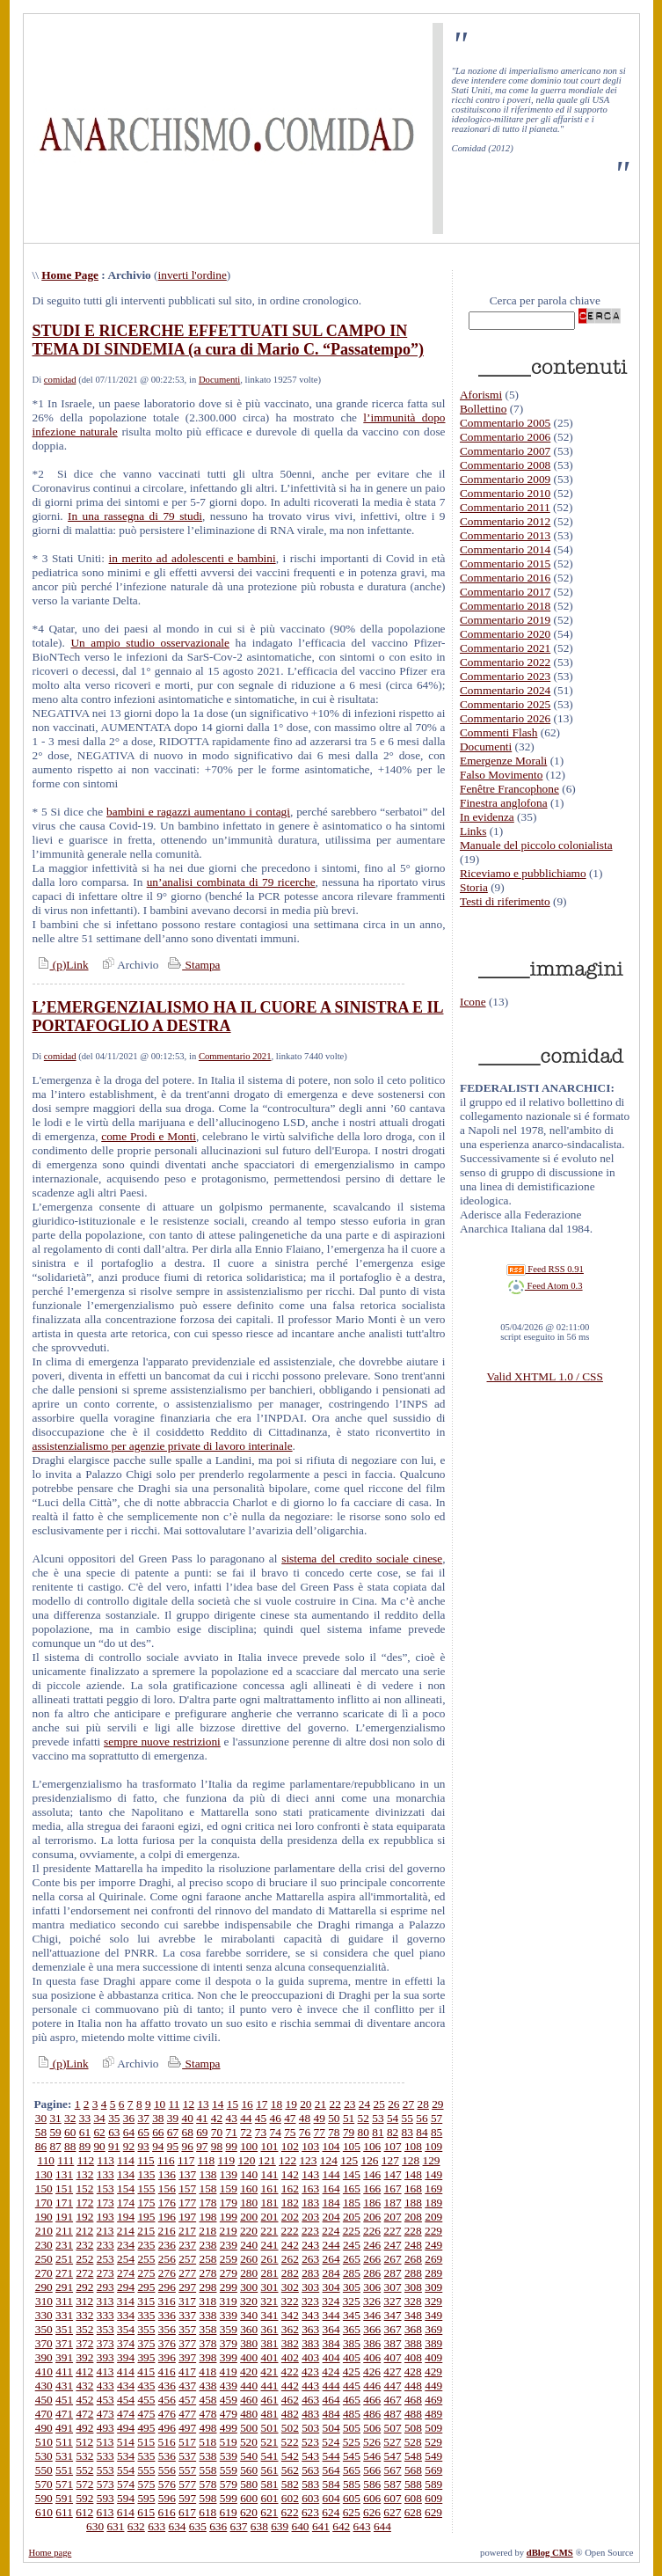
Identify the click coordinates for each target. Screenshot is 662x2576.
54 (392, 2118)
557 (187, 2470)
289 (433, 2273)
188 (413, 2202)
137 (187, 2174)
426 (372, 2371)
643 (362, 2526)
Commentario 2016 (505, 577)
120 (246, 2160)
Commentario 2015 (505, 563)
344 (331, 2315)
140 (249, 2174)
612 (84, 2512)
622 (290, 2512)
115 (146, 2160)
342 (290, 2315)
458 (207, 2399)
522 (290, 2441)
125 (349, 2160)
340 (249, 2315)
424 (330, 2371)
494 (126, 2427)
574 (126, 2484)
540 (249, 2456)
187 (393, 2202)
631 (115, 2526)
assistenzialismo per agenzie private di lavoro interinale (163, 1446)
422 (290, 2371)
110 (46, 2160)
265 (351, 2258)
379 (228, 2343)
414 (126, 2371)
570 (44, 2484)
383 (310, 2343)
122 (287, 2160)
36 (129, 2118)
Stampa (192, 964)
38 (158, 2118)
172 (84, 2202)
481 (270, 2413)
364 (331, 2329)
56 (421, 2118)
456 (167, 2399)
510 (44, 2441)
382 (290, 2343)
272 (84, 2273)
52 (363, 2118)
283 (310, 2273)
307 (393, 2287)
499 (228, 2427)
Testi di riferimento (505, 901)
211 (64, 2230)
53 (377, 2118)
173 (105, 2202)
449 (433, 2385)
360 (249, 2329)
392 (84, 2357)
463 (310, 2399)
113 (106, 2160)
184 (331, 2202)
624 (330, 2512)
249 (433, 2244)
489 (433, 2413)
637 (239, 2526)
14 (217, 2104)
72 (245, 2132)
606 (372, 2498)
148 (413, 2174)
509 (433, 2427)
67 (172, 2132)
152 (84, 2188)
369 (433, 2329)
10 (159, 2104)
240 (249, 2244)
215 (146, 2230)
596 (167, 2498)
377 (187, 2343)
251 (64, 2258)
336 (167, 2315)
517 (187, 2441)
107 (393, 2146)
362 (290, 2329)
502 (290, 2427)
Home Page (69, 275)
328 (413, 2301)
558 (207, 2470)
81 (377, 2132)
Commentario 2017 (505, 591)
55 (407, 2118)
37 (143, 2118)
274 (126, 2273)
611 (64, 2512)
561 (270, 2470)
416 (167, 2371)
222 (290, 2230)
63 (114, 2132)
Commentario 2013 (505, 535)
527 (392, 2441)
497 (187, 2427)
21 (320, 2104)
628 (413, 2512)
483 (310, 2413)
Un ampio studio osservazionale (149, 642)
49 (319, 2118)
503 (310, 2427)
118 (206, 2160)
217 (187, 2230)
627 (392, 2512)
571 (64, 2484)
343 (310, 2315)
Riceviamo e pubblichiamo (523, 873)
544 (331, 2456)
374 (126, 2343)
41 (201, 2118)
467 (393, 2399)
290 (44, 2287)
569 (433, 2470)
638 (259, 2526)
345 (351, 2315)
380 (249, 2343)
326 (372, 2301)
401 (270, 2357)
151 (64, 2188)
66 (158, 2132)
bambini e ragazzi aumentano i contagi (198, 811)
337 (187, 2315)
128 (410, 2160)
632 (136, 2526)
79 (348, 2132)
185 (351, 2202)
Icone (473, 1001)
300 (249, 2287)
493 (105, 2427)
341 (270, 2315)
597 (187, 2498)
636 (218, 2526)
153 (105, 2188)
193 (105, 2216)
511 (64, 2441)
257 (187, 2258)
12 (188, 2104)
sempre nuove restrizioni (162, 1741)
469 (433, 2399)
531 (64, 2456)
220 (249, 2230)
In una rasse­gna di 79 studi (135, 516)
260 (249, 2258)
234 (126, 2244)
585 (351, 2484)
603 (310, 2498)
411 (64, 2371)
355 (146, 2329)
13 (202, 2104)
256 (167, 2258)
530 (44, 2456)
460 (249, 2399)
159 (228, 2188)
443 (310, 2385)
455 (146, 2399)
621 (269, 2512)
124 (329, 2160)
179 (228, 2202)
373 (105, 2343)
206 (372, 2216)
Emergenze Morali (503, 760)
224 (330, 2230)
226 (372, 2230)
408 (413, 2357)
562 (290, 2470)
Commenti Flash (499, 732)
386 (372, 2343)
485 (351, 2413)
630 (95, 2526)
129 (431, 2160)
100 (249, 2146)
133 (105, 2174)
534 (126, 2456)
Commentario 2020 (505, 633)
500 (249, 2427)
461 (270, 2399)
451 (64, 2399)
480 (249, 2413)
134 (126, 2174)
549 (433, 2456)
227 (392, 2230)
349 (433, 2315)
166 (372, 2188)
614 (126, 2512)
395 (146, 2357)
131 (64, 2174)
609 (433, 2498)
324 (330, 2301)
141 (270, 2174)
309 (433, 2287)
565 (351, 2470)
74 (275, 2132)
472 (84, 2413)
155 (146, 2188)
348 (413, 2315)
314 (126, 2301)
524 (330, 2441)
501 (270, 2427)
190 (44, 2216)
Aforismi (481, 394)
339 (228, 2315)
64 (129, 2132)
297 (187, 2287)
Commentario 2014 (505, 549)
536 (167, 2456)
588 (413, 2484)
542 (290, 2456)
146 (372, 2174)
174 (126, 2202)
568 (413, 2470)
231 (64, 2244)
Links (473, 831)
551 (64, 2470)
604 (331, 2498)
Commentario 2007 (505, 450)
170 (44, 2202)
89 (85, 2146)
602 (290, 2498)
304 (331, 2287)
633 (156, 2526)
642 (341, 2526)
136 (167, 2174)
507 (393, 2427)
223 (310, 2230)
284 (331, 2273)
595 (146, 2498)
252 (84, 2258)
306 (372, 2287)
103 (310, 2146)
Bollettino (483, 408)
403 (310, 2357)
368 (413, 2329)
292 (84, 2287)
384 (331, 2343)
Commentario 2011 (505, 507)
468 (413, 2399)
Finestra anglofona (504, 802)
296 (167, 2287)
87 (55, 2146)
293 (105, 2287)
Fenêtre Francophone (509, 788)
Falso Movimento (501, 774)
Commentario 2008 (505, 465)
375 (146, 2343)
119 (227, 2160)
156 (167, 2188)
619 (228, 2512)
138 (207, 2174)
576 (167, 2484)
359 (228, 2329)
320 (249, 2301)
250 (44, 2258)
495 (146, 2427)
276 (167, 2273)
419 (228, 2371)
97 (201, 2146)
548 (413, 2456)
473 (105, 2413)
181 (270, 2202)
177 (187, 2202)
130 (44, 2174)
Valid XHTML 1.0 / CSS (545, 1376)
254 (126, 2258)
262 (290, 2258)
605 (351, 2498)
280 (249, 2273)
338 (207, 2315)
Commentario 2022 (505, 662)
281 (270, 2273)
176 (167, 2202)
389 (433, 2343)
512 (84, 2441)
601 (270, 2498)
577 (187, 2484)
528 (413, 2441)
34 (99, 2118)
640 (300, 2526)
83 (407, 2132)
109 (433, 2146)
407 (393, 2357)
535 (146, 2456)
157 (187, 2188)
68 (187, 2132)
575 (146, 2484)
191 (64, 2216)
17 (261, 2104)
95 (172, 2146)
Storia (474, 887)
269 (433, 2258)
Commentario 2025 (505, 704)
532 (84, 2456)
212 (84, 2230)
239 (228, 2244)
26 (393, 2104)
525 (351, 2441)
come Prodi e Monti (148, 1136)
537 (187, 2456)
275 (146, 2273)
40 (187, 2118)
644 (382, 2526)
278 (207, 2273)
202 (290, 2216)
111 (65, 2160)
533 (105, 2456)
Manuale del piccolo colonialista (536, 845)
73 (260, 2132)
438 (207, 2385)
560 (249, 2470)
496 (167, 2427)
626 (372, 2512)
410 (44, 2371)
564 (331, 2470)
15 (232, 2104)
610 (44, 2512)
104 (331, 2146)
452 (84, 2399)
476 (167, 2413)
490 (44, 2427)
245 (351, 2244)
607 (393, 2498)
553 (105, 2470)
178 (207, 2202)
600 (249, 2498)
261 (270, 2258)
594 (126, 2498)
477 (187, 2413)
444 (331, 2385)
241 (270, 2244)
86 (41, 2146)
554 (126, 2470)
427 (392, 2371)
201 (270, 2216)
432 (84, 2385)
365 (351, 2329)
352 (84, 2329)
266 (372, 2258)
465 (351, 2399)
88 (70, 2146)
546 (372, 2456)
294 (126, 2287)
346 (372, 2315)
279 (228, 2273)
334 (126, 2315)
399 (228, 2357)
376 (167, 2343)
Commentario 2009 (505, 479)
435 (146, 2385)
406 (372, 2357)
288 (413, 2273)
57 (436, 2118)
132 (84, 2174)
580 (249, 2484)
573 (105, 2484)
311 (64, 2301)
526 (372, 2441)
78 (333, 2132)
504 (331, 2427)
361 (270, 2329)
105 (351, 2146)
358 (207, 2329)
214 (126, 2230)
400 (249, 2357)
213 (105, 2230)
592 (84, 2498)
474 (126, 2413)
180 (249, 2202)
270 (44, 2273)
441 (270, 2385)
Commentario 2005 (505, 422)
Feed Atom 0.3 (545, 1286)
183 (310, 2202)
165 (351, 2188)
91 (114, 2146)
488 (413, 2413)
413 (105, 2371)
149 (433, 2174)
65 (143, 2132)
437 (187, 2385)
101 (270, 2146)
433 (105, 2385)
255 (146, 2258)
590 (44, 2498)
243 (310, 2244)
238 (207, 2244)
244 (331, 2244)
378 (207, 2343)
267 (393, 2258)
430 (44, 2385)
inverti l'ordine (192, 275)
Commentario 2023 (505, 676)
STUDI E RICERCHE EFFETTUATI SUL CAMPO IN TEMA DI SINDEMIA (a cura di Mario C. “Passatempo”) (229, 340)
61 (85, 2132)
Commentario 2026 (505, 718)
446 (372, 2385)
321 (269, 2301)
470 (44, 2413)
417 (187, 2371)
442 (290, 2385)
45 (260, 2118)
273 (105, 2273)
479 (228, 2413)
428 (413, 2371)
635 (198, 2526)
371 (64, 2343)
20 (305, 2104)
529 (433, 2441)
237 (187, 2244)
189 (433, 2202)
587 (393, 2484)
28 (423, 2104)
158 (207, 2188)
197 (187, 2216)
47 (289, 2118)
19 (290, 2104)
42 (216, 2118)
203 (310, 2216)
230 (44, 2244)
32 (70, 2118)
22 (334, 2104)
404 (331, 2357)
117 (186, 2160)
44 (245, 2118)
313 (105, 2301)
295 (146, 2287)
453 (105, 2399)
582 (290, 2484)
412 (84, 2371)
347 (393, 2315)
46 (275, 2118)
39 (172, 2118)
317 (187, 2301)
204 (331, 2216)
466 (372, 2399)
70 (216, 2132)
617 (187, 2512)
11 (174, 2104)
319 (228, 2301)
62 (99, 2132)
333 (105, 2315)
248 (413, 2244)
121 (267, 2160)
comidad (60, 379)
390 (44, 2357)
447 (393, 2385)
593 (105, 2498)
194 (126, 2216)
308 (413, 2287)
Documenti (219, 379)
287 (393, 2273)
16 (246, 2104)
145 (351, 2174)
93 (143, 2146)
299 (228, 2287)
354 (126, 2329)
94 (158, 2146)
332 (84, 2315)
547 (393, 2456)
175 (146, 2202)
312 (84, 2301)
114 (126, 2160)
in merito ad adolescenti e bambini (192, 558)
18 (276, 2104)
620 (249, 2512)
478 (207, 2413)
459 (228, 2399)
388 (413, 2343)
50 (333, 2118)
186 (372, 2202)
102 (290, 2146)
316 (167, 2301)
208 (413, 2216)
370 (44, 2343)
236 (167, 2244)
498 (207, 2427)
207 (393, 2216)
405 (351, 2357)
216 (167, 2230)
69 (201, 2132)
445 (351, 2385)
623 (310, 2512)
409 (433, 2357)
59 (55, 2132)
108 (413, 2146)
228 (413, 2230)
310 (44, 2301)
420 (249, 2371)
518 (207, 2441)
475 (146, 2413)
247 (393, 2244)
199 (228, 2216)
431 (64, 2385)
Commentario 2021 (235, 1056)
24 (364, 2104)
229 (433, 2230)
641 (321, 2526)
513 (105, 2441)
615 (146, 2512)
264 (331, 2258)
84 (421, 2132)
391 (64, 2357)
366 (372, 2329)
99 (230, 2146)
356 (167, 2329)
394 (126, 2357)
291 (64, 2287)
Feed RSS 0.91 (545, 1269)
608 (413, 2498)
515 (146, 2441)
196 (167, 2216)
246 (372, 2244)
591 (64, 2498)
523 (310, 2441)
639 (279, 2526)
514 (126, 2441)
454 (126, 2399)
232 (84, 2244)
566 (372, 2470)
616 (167, 2512)
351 (64, 2329)
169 (433, 2188)
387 (393, 2343)
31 (55, 2118)
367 (393, 2329)
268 (413, 2258)
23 (349, 2104)
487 (393, 2413)
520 (249, 2441)
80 (363, 2132)
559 (228, 2470)
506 (372, 2427)
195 (146, 2216)
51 (348, 2118)
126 (369, 2160)
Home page (50, 2553)
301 (270, 2287)
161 (270, 2188)
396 (167, 2357)
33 (85, 2118)
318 (207, 2301)
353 (105, 2329)
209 (433, 2216)
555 (146, 2470)
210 (44, 2230)
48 (304, 2118)
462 (290, 2399)
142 (290, 2174)
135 (146, 2174)
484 (331, 2413)
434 (126, 2385)
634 (177, 2526)
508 (413, 2427)
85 (436, 2132)
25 (379, 2104)
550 (44, 2470)
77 (319, 2132)
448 (413, 2385)
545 (351, 2456)
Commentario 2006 (505, 436)
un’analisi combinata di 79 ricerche (231, 882)
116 (166, 2160)
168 (413, 2188)
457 (187, 2399)
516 (167, 2441)
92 (129, 2146)
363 (310, 2329)
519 (228, 2441)
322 (290, 2301)
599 (228, 2498)
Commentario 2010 (505, 493)
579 (228, 2484)
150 (44, 2188)
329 (433, 2301)
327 (392, 2301)
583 (310, 2484)
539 (228, 2456)
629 (433, 2512)
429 (433, 2371)
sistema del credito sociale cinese (361, 1558)
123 (307, 2160)
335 (146, 2315)
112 (86, 2160)
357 (187, 2329)
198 (207, 2216)
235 (146, 2244)
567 (393, 2470)
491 (64, 2427)
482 (290, 2413)
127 (390, 2160)
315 (146, 2301)
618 (207, 2512)
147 (393, 2174)
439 (228, 2385)
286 (372, 2273)
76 (304, 2132)
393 (105, 2357)
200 (249, 2216)
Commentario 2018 (505, 605)
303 (310, 2287)
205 (351, 2216)
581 (270, 2484)
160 (249, 2188)
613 (105, 2512)
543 (310, 2456)
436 (167, 2385)
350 (44, 2329)
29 (437, 2104)
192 (84, 2216)
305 (351, 2287)
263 (310, 2258)
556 (167, 2470)
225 (351, 2230)
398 (207, 2357)
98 (216, 2146)
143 (310, 2174)
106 (372, 2146)
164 (331, 2188)
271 (64, 2273)
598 (207, 2498)
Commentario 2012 (505, 521)
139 (228, 2174)
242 (290, 2244)
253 (105, 2258)
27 (408, 2104)
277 (187, 2273)
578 (207, 2484)
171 (64, 2202)
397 (187, 2357)
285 (351, 2273)
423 (310, 2371)
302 (290, 2287)
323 (310, 2301)
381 (270, 2343)
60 (70, 2132)
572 (84, 2484)
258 (207, 2258)
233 (105, 2244)
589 (433, 2484)
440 (249, 2385)
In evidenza (487, 816)
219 (228, 2230)
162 (290, 2188)
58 (41, 2132)
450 (44, 2399)
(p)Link (61, 964)
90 (99, 2146)
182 (290, 2202)
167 (393, 2188)
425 (351, 2371)
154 (126, 2188)
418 (207, 2371)
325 (351, 2301)
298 (207, 2287)
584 (331, 2484)
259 (228, 2258)
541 (270, 2456)
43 (231, 2118)
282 (290, 2273)
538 (207, 2456)
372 (84, 2343)
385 (351, 2343)
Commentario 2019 (505, 619)
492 (84, 2427)
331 (64, 2315)
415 (146, 2371)
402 (290, 2357)
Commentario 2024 (505, 690)
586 (372, 2484)
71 (231, 2132)
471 (64, 2413)
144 (331, 2174)
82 (392, 2132)
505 (351, 2427)
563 (310, 2470)
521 (269, 2441)
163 (310, 2188)
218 (207, 2230)
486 (372, 2413)
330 (44, 2315)
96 (187, 2146)
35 (114, 2118)
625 (351, 2512)
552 (84, 2470)
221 (269, 2230)
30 (41, 2118)
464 (331, 2399)
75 (289, 2132)
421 (269, 2371)
